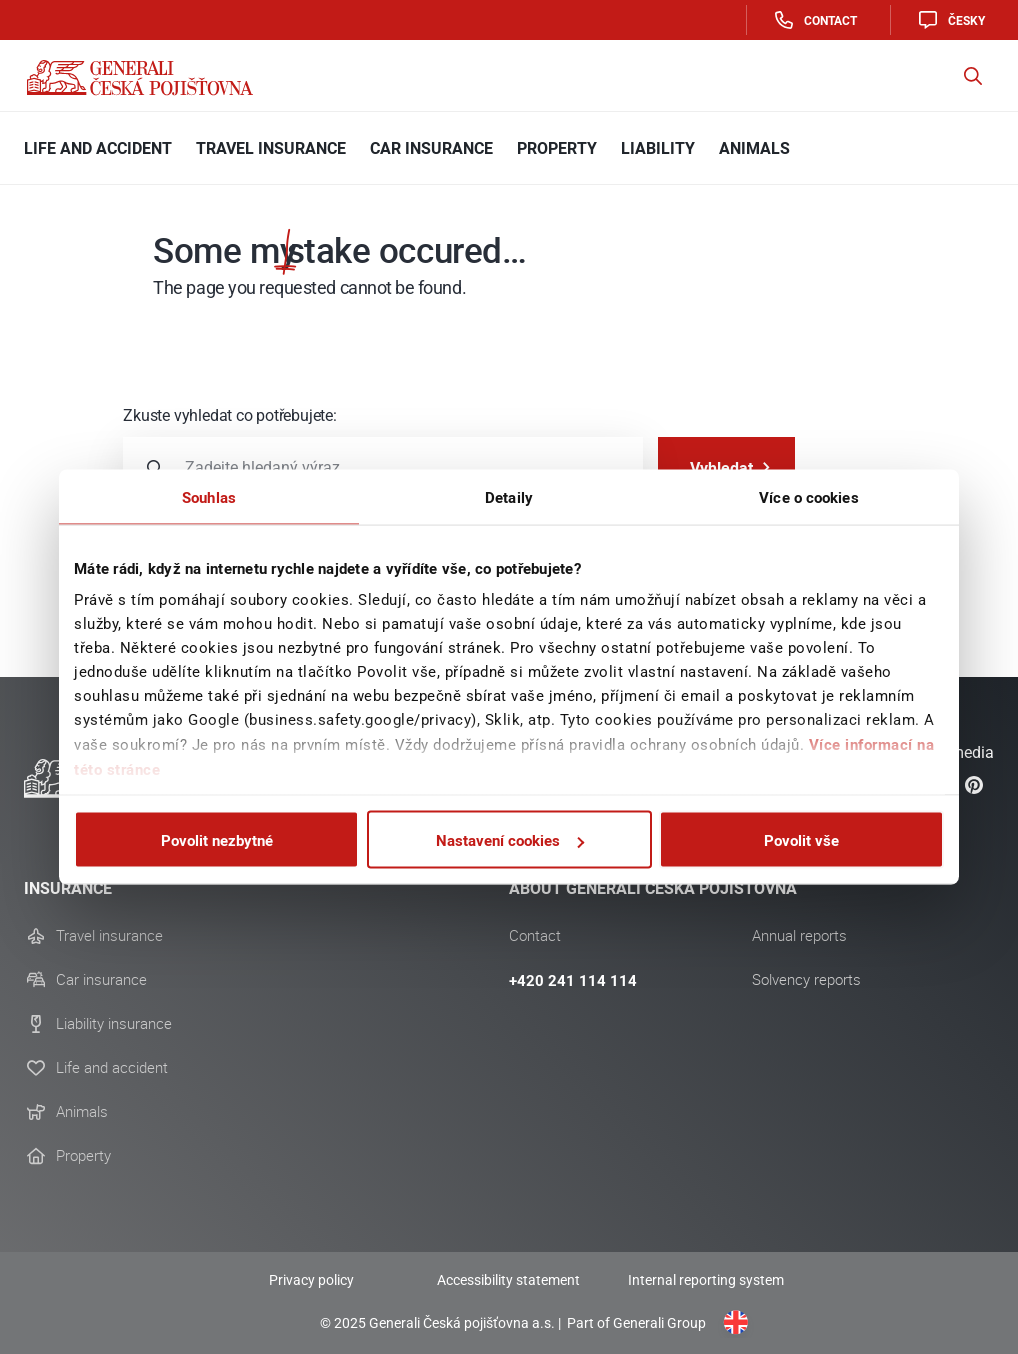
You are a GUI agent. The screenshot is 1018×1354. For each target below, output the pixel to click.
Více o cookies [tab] (808, 497)
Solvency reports (806, 980)
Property (83, 1156)
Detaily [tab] (509, 497)
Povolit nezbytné (217, 840)
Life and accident (112, 1068)
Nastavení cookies (510, 840)
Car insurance (101, 980)
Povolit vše (801, 840)
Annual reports (799, 936)
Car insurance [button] (431, 148)
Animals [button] (754, 148)
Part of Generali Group (635, 1323)
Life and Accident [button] (98, 148)
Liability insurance (114, 1024)
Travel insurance (109, 936)
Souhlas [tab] (209, 497)
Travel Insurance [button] (271, 148)
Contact (814, 20)
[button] (973, 76)
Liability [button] (658, 148)
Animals (82, 1112)
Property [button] (557, 148)
